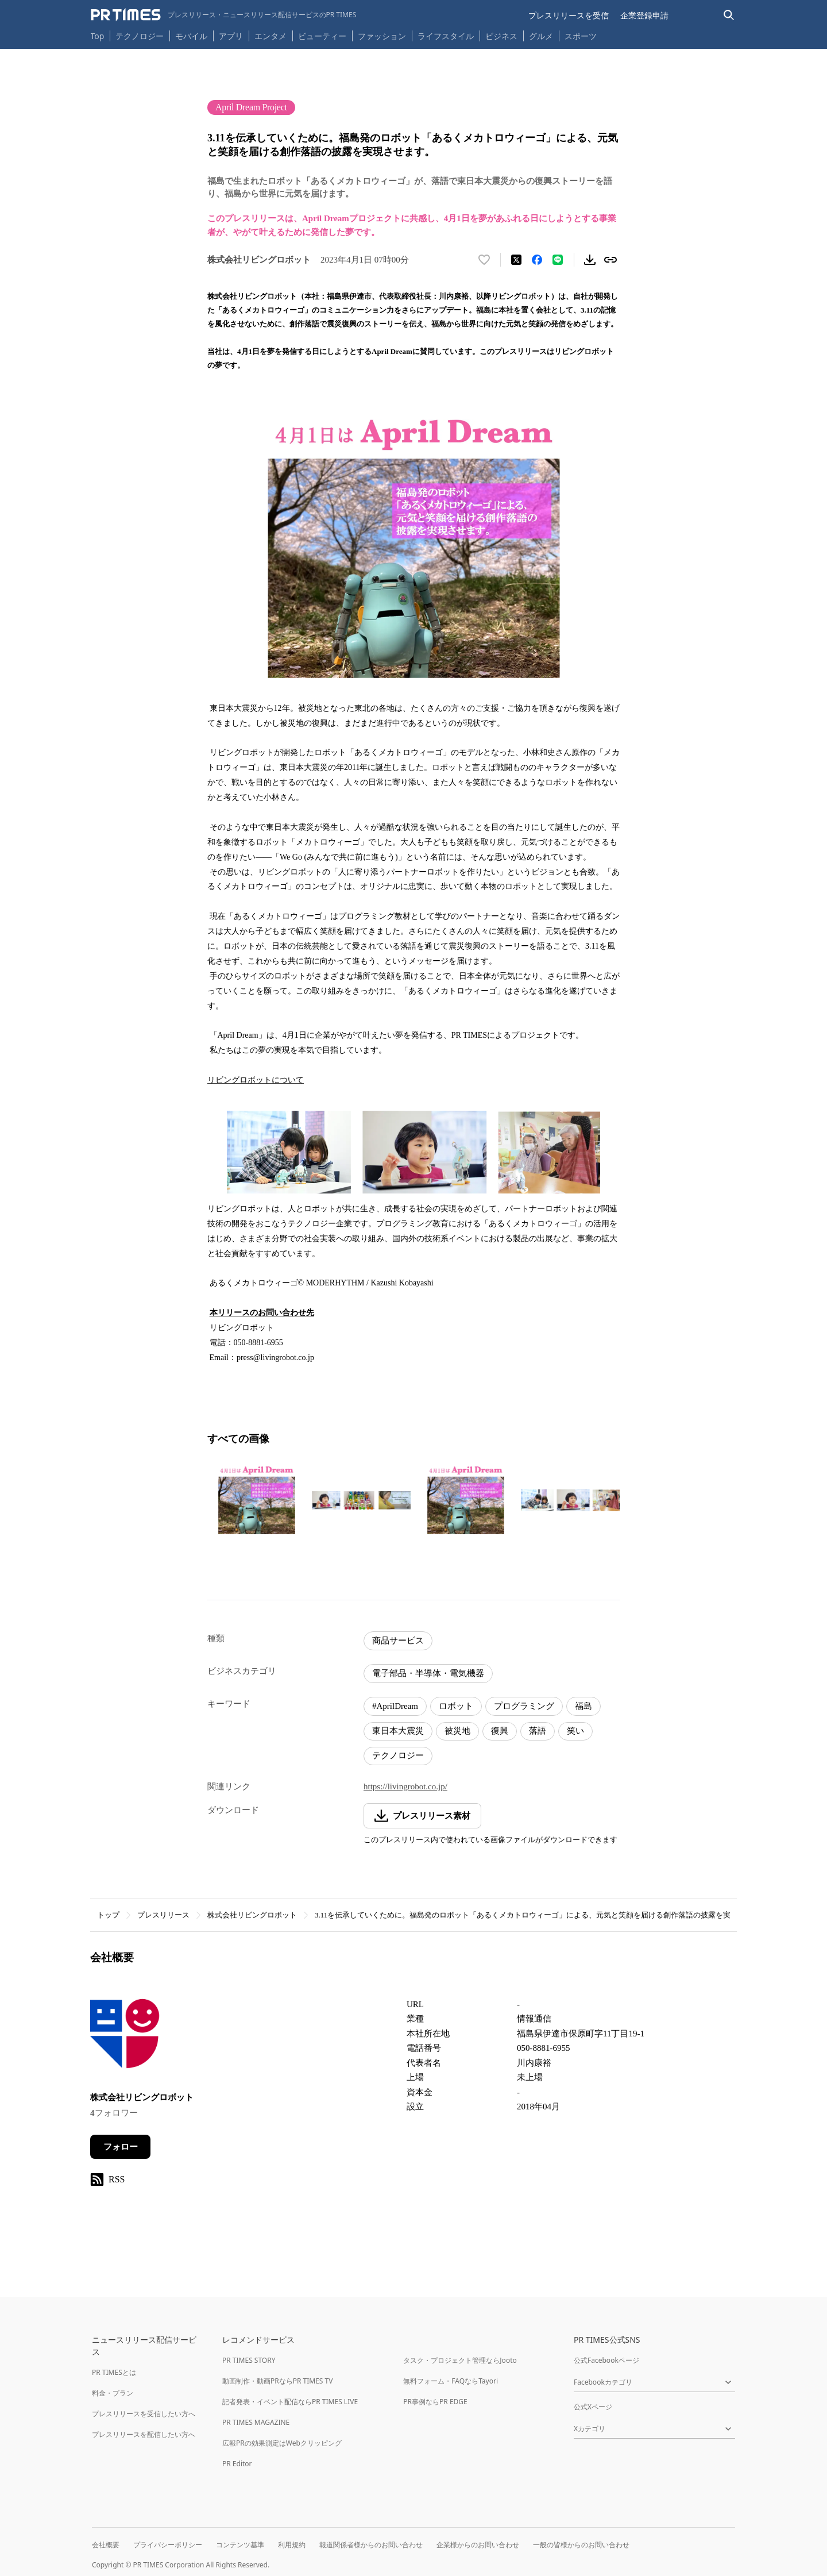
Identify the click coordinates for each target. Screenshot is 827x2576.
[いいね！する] (484, 260)
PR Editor (237, 2464)
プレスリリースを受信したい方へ (143, 2414)
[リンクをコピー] (610, 260)
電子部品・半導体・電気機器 (428, 1673)
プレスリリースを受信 (568, 15)
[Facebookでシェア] (537, 260)
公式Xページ (593, 2407)
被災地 (457, 1730)
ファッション (382, 35)
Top (98, 35)
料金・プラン (112, 2393)
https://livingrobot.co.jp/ (405, 1786)
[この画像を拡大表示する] (256, 1500)
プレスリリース (163, 1915)
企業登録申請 (644, 15)
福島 (583, 1706)
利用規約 (292, 2545)
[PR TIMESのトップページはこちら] (224, 15)
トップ (108, 1915)
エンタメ (270, 35)
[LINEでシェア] (557, 260)
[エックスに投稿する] (516, 260)
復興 (499, 1730)
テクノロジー (139, 35)
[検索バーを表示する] (729, 15)
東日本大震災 (398, 1730)
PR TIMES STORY (249, 2360)
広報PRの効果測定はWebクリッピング (282, 2443)
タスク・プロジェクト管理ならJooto (459, 2360)
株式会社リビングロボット (252, 1915)
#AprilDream (395, 1706)
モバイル (191, 35)
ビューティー (322, 35)
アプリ (231, 35)
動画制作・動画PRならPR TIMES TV (277, 2381)
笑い (575, 1730)
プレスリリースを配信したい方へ (143, 2434)
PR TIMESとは (114, 2372)
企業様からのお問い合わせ (477, 2545)
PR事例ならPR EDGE (435, 2401)
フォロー (120, 2146)
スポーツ (581, 35)
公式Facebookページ (606, 2360)
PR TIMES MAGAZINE (255, 2422)
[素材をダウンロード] (590, 260)
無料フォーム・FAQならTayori (450, 2381)
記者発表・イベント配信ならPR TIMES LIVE (290, 2401)
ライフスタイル (446, 35)
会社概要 (105, 2545)
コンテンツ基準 (240, 2545)
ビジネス (501, 35)
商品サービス (398, 1640)
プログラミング (524, 1706)
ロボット (456, 1706)
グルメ (541, 35)
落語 (537, 1730)
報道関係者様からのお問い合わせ (371, 2545)
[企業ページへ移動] (126, 2036)
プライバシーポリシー (167, 2545)
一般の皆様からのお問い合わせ (581, 2545)
